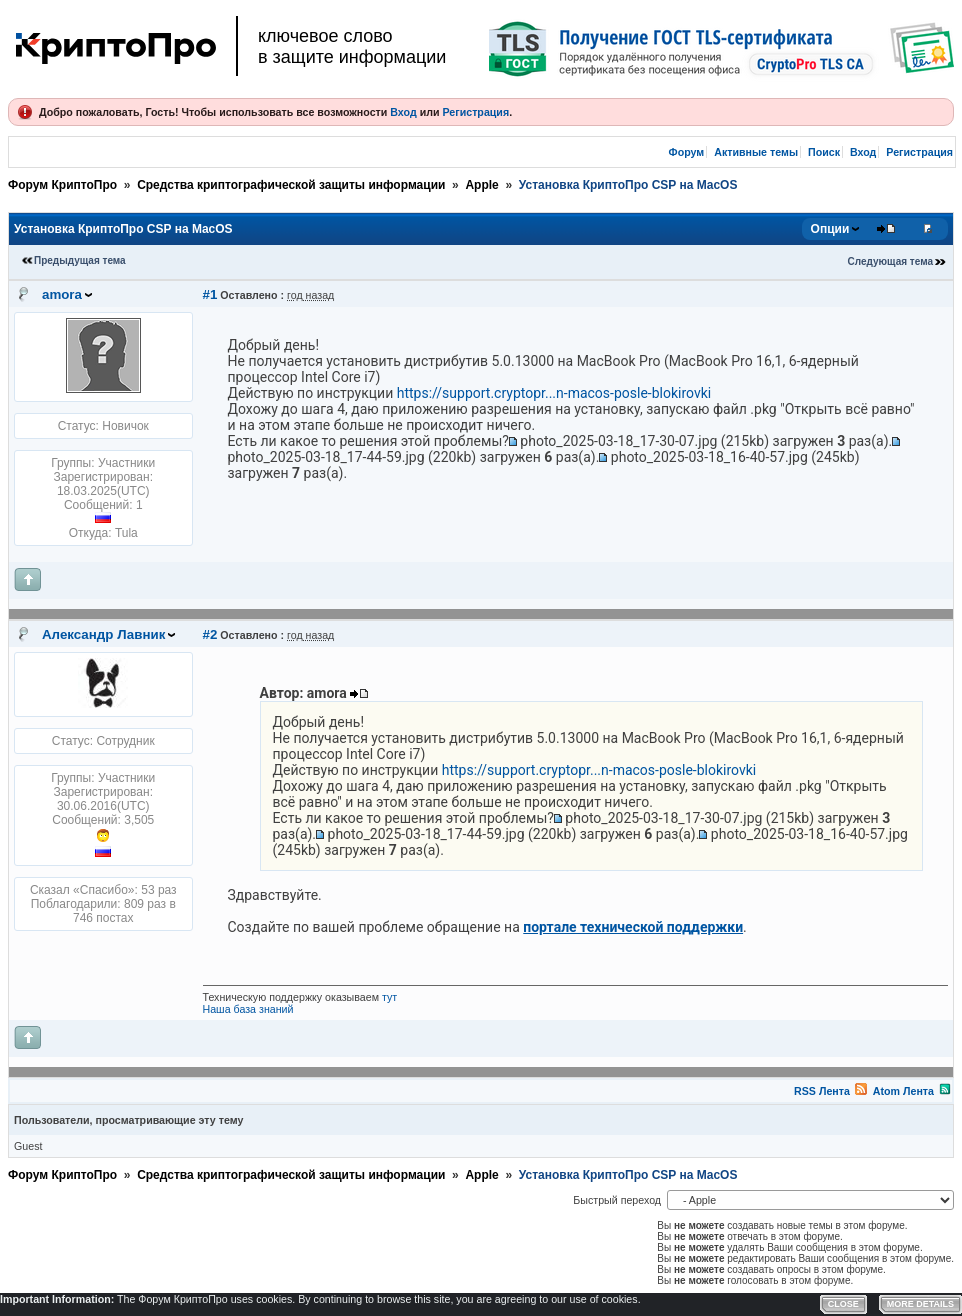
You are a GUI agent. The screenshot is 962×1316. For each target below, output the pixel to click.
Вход (403, 112)
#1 (210, 294)
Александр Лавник (103, 634)
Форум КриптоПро (62, 185)
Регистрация (475, 112)
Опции (830, 229)
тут (389, 997)
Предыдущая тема (80, 260)
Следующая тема (890, 261)
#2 (210, 634)
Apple (481, 185)
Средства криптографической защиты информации (291, 185)
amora (62, 294)
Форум (687, 152)
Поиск (824, 152)
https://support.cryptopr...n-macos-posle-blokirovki (554, 393)
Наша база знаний (248, 1009)
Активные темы (756, 152)
